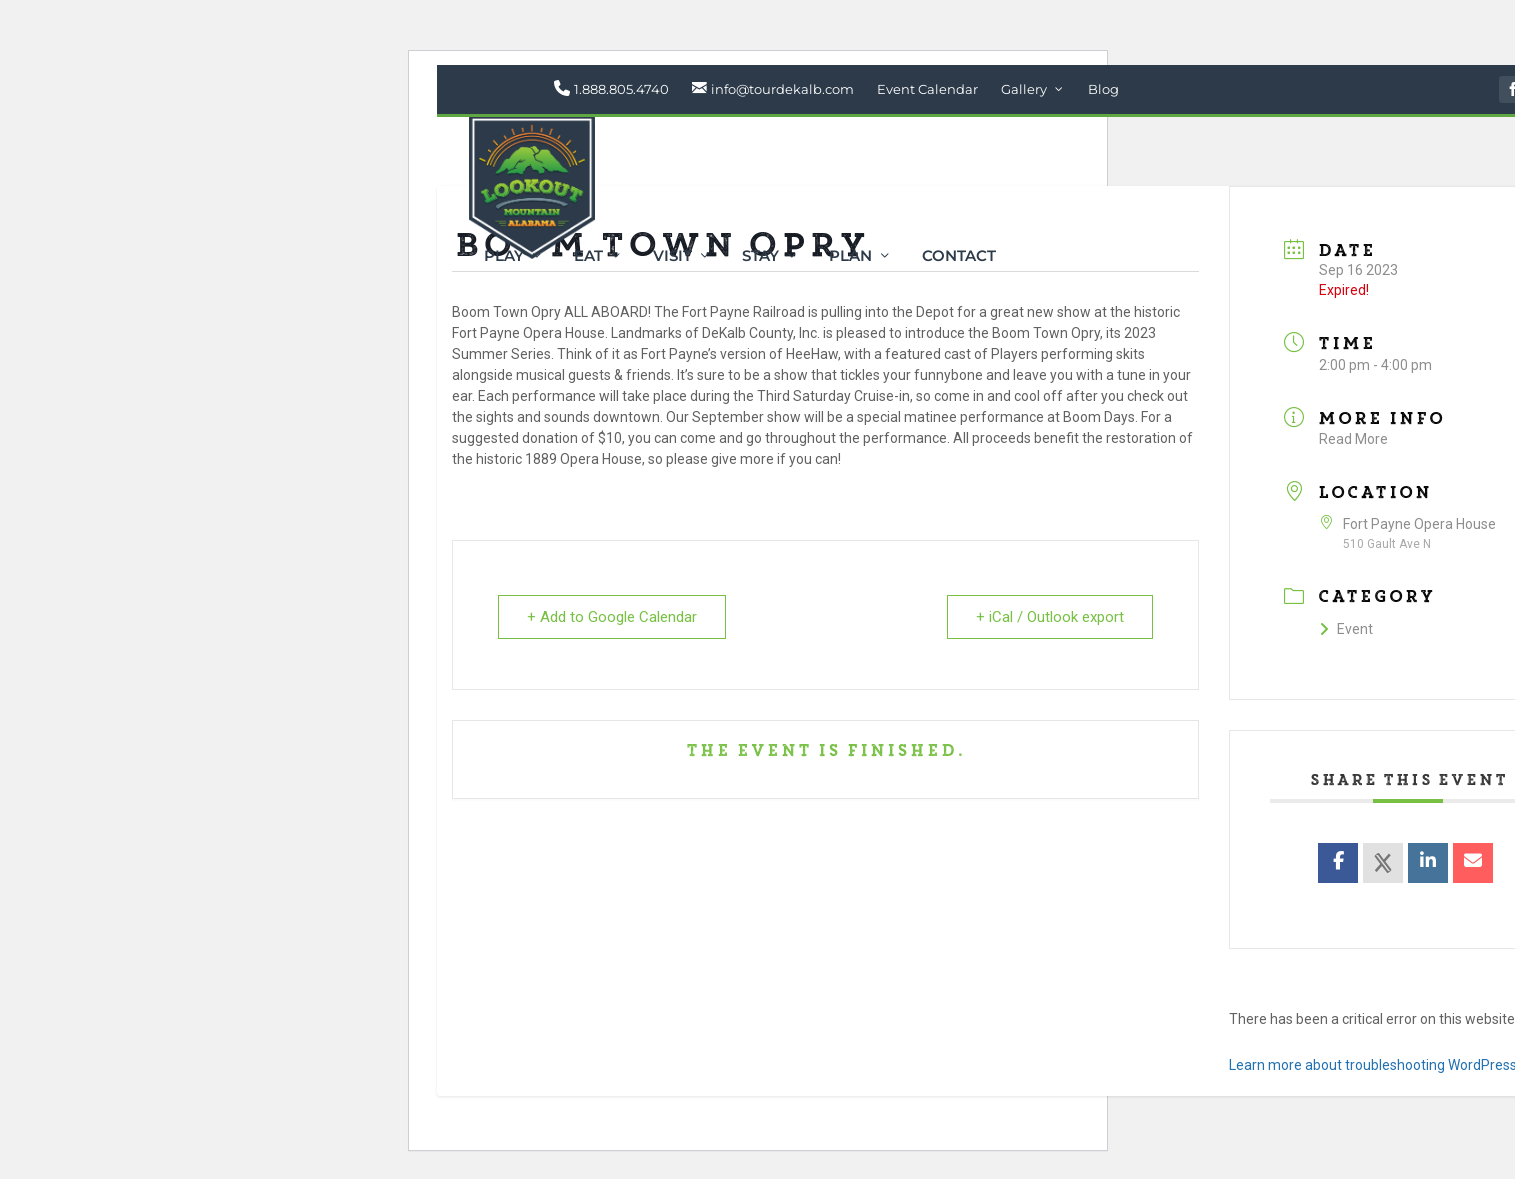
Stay (760, 257)
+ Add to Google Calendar (612, 617)
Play (504, 257)
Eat (588, 257)
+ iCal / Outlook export (1050, 617)
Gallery (1024, 89)
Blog (1103, 89)
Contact (959, 257)
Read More (1353, 439)
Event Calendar (927, 89)
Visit (672, 257)
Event (1346, 629)
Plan (850, 257)
